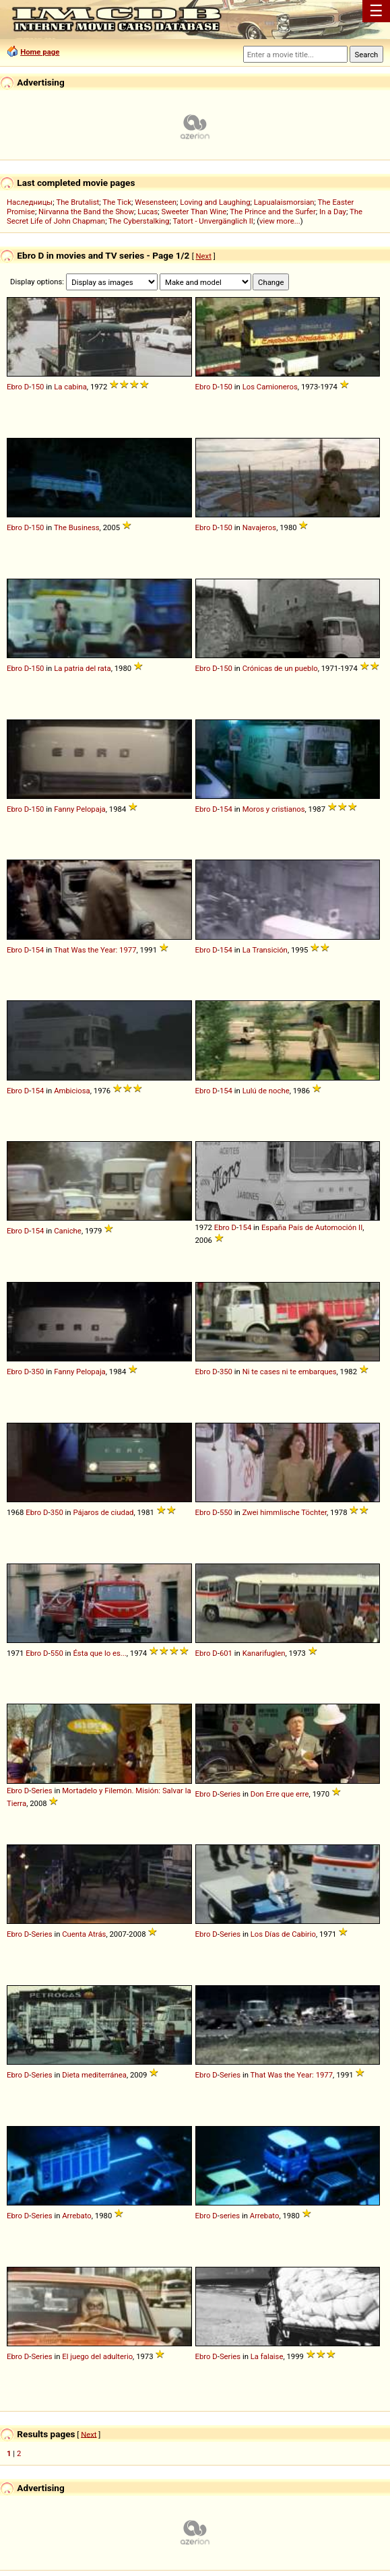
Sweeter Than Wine (194, 211)
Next (204, 256)
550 (226, 1512)
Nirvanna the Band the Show (86, 211)
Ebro (14, 386)
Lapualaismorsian (284, 202)
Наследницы (30, 202)
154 (226, 809)
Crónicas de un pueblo (280, 668)
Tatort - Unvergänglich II (212, 221)
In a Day (332, 211)
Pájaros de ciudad (103, 1512)
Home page (39, 52)
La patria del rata (82, 668)
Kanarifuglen (264, 1653)
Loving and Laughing (215, 202)
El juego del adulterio (97, 2356)
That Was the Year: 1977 (95, 950)
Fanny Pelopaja (80, 809)
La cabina (70, 386)
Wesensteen (155, 202)
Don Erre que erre (280, 1794)
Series (41, 1790)
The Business (77, 527)
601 (226, 1653)
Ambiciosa (72, 1090)
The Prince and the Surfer (272, 211)
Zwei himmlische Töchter (284, 1512)
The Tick (116, 202)
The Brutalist (77, 202)
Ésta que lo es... (99, 1653)
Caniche (68, 1230)
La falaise (267, 2356)
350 (37, 1371)
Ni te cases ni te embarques (289, 1371)
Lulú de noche (266, 1090)
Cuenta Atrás (84, 1934)
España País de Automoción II (311, 1227)
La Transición (265, 950)
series (230, 2215)
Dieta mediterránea (94, 2075)
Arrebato (77, 2215)
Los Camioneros (270, 386)
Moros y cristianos (273, 809)
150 (37, 386)
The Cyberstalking (138, 221)
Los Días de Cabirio (283, 1934)
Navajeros (259, 527)
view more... (279, 221)
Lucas (147, 211)
